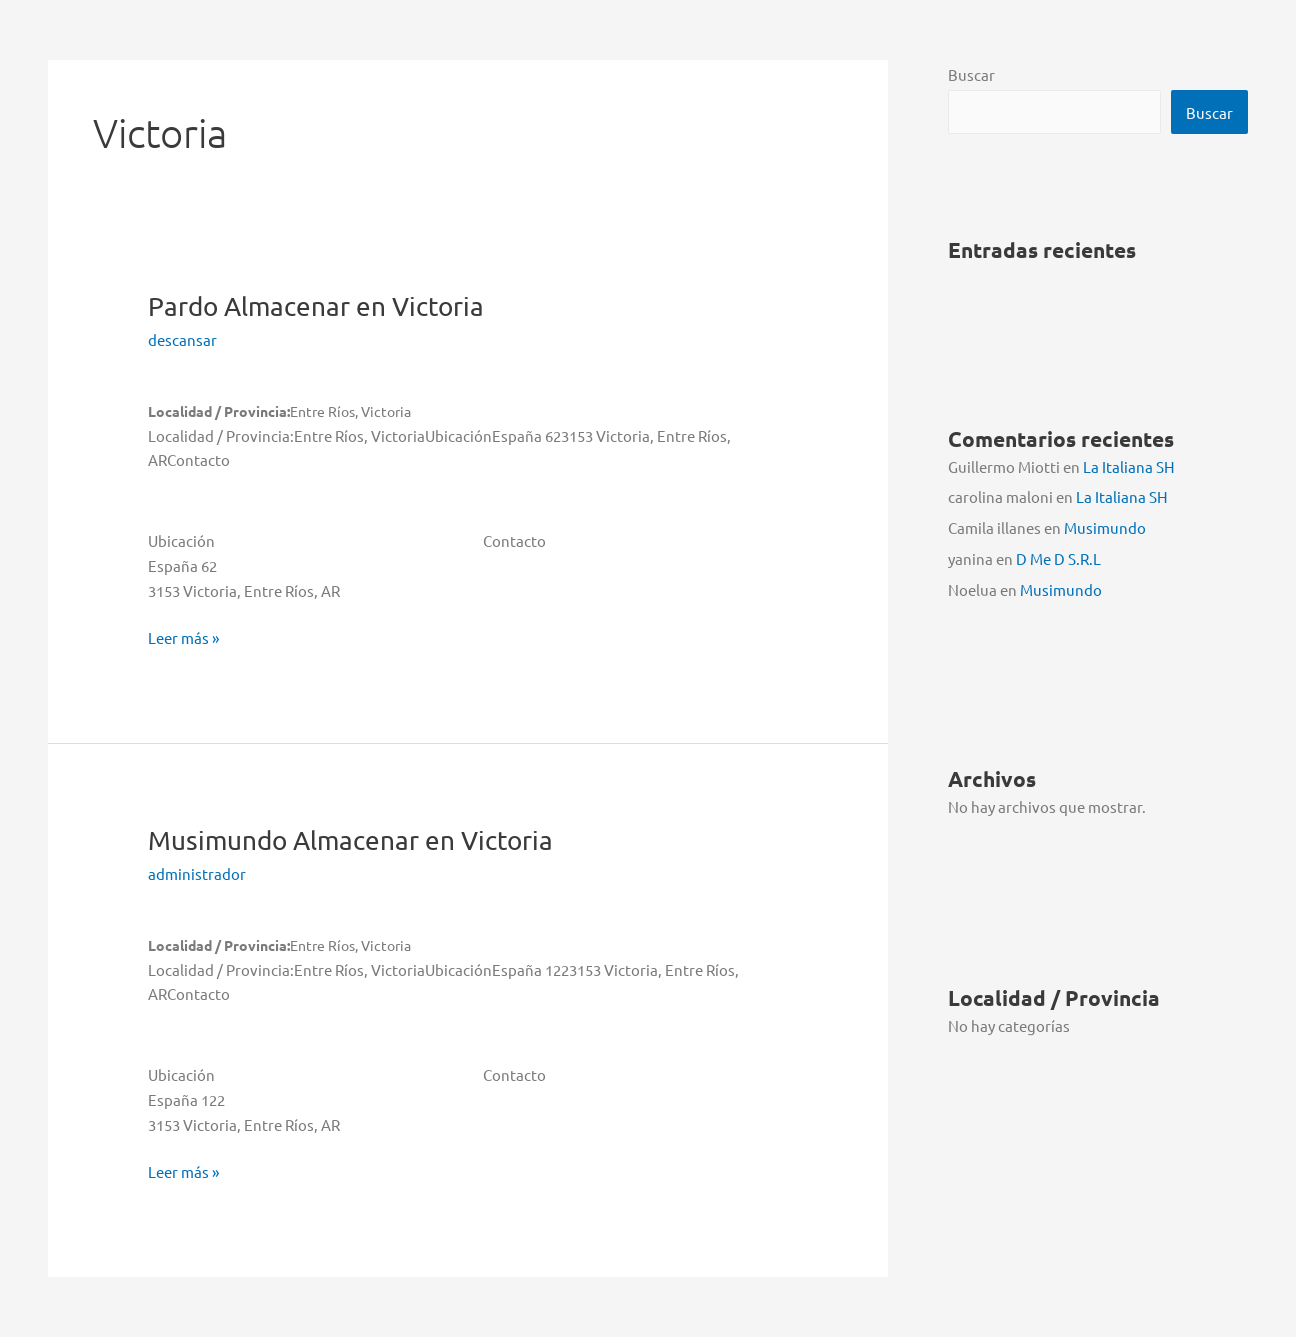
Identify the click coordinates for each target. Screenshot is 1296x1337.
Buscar (971, 74)
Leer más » (183, 638)
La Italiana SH (1129, 466)
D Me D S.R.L (1058, 558)
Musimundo (350, 840)
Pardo (316, 306)
